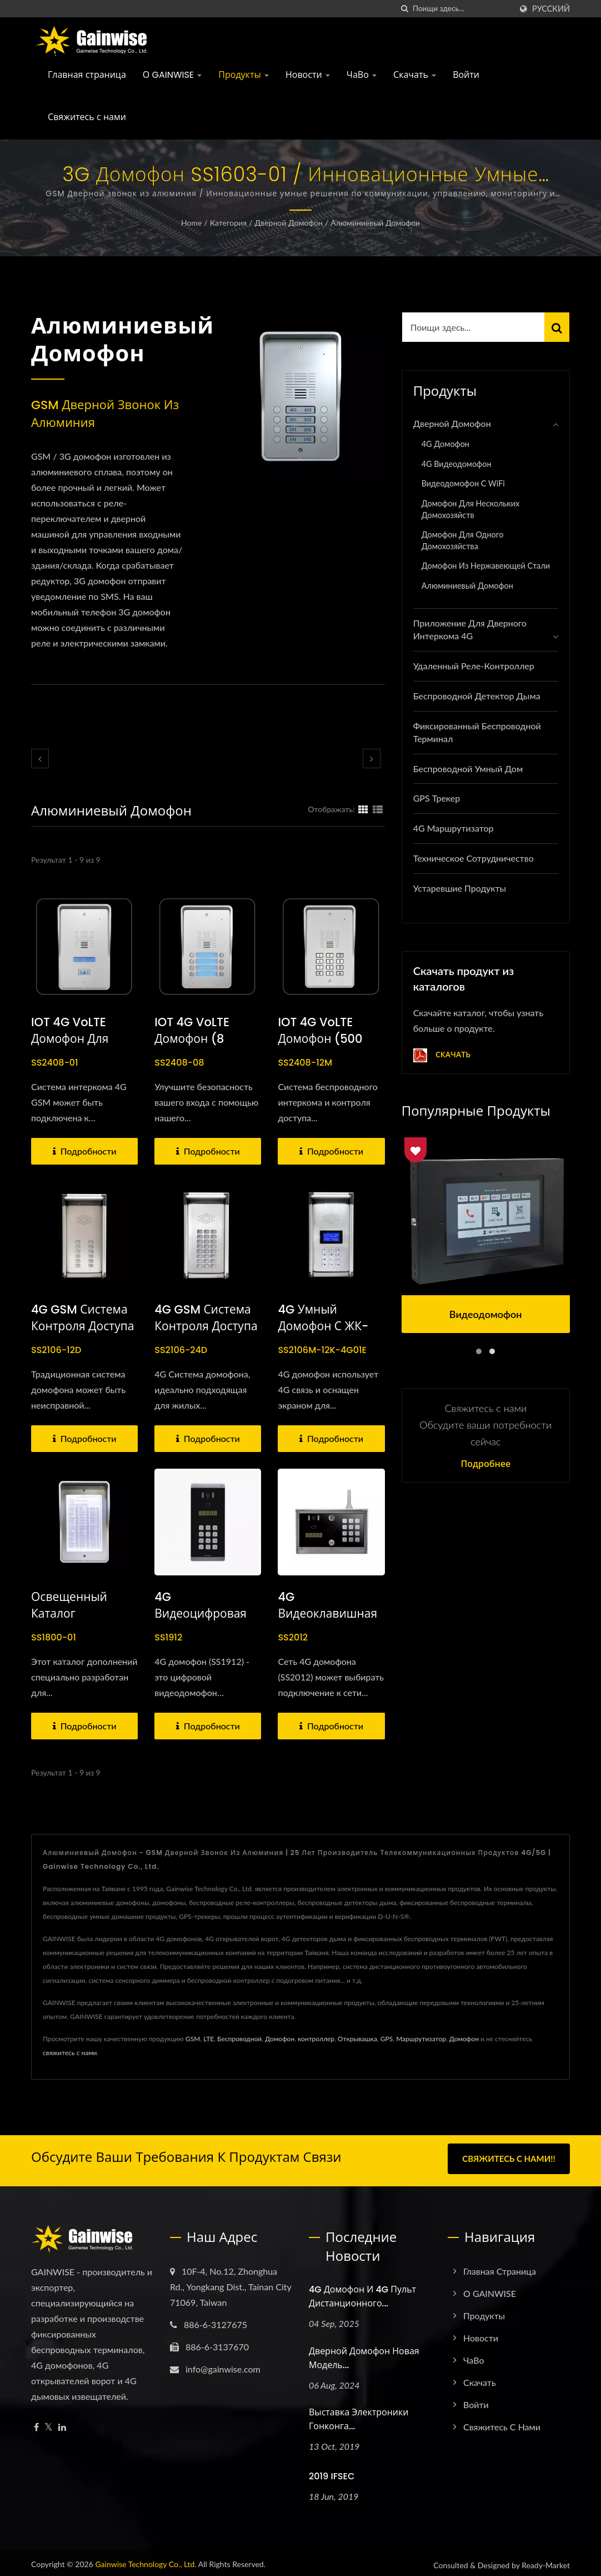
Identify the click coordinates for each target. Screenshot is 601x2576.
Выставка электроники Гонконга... (358, 2416)
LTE (208, 2039)
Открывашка (357, 2039)
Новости (308, 74)
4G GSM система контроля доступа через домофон (205, 1326)
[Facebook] (36, 2423)
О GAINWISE (172, 74)
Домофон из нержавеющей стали (486, 565)
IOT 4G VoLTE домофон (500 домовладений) (323, 1038)
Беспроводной (239, 2039)
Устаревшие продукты (459, 888)
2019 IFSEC (331, 2472)
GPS (386, 2039)
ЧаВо (362, 74)
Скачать (414, 74)
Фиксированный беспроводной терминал (477, 732)
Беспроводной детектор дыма (476, 695)
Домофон (279, 2039)
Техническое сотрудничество (473, 858)
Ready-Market (546, 2561)
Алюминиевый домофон (375, 222)
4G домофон (445, 444)
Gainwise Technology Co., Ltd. (145, 2560)
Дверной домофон (288, 222)
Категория (228, 222)
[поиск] (404, 8)
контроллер (316, 2039)
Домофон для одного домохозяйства (463, 540)
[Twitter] (48, 2423)
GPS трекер (436, 798)
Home (191, 222)
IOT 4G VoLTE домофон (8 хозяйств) (191, 1038)
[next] (371, 758)
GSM (193, 2039)
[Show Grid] (363, 809)
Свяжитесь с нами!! (508, 2159)
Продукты (243, 74)
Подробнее (485, 1464)
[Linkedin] (62, 2423)
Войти (466, 74)
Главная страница (87, 74)
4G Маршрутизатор (453, 828)
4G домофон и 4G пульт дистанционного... (362, 2292)
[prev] (40, 758)
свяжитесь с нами (70, 2052)
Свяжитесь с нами (87, 117)
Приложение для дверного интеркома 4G (470, 629)
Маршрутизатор (421, 2039)
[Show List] (377, 809)
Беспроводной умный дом (468, 768)
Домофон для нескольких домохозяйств (471, 509)
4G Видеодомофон (457, 464)
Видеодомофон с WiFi (463, 483)
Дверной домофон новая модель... (364, 2354)
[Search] (462, 8)
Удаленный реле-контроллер (473, 665)
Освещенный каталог (69, 1605)
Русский (551, 8)
